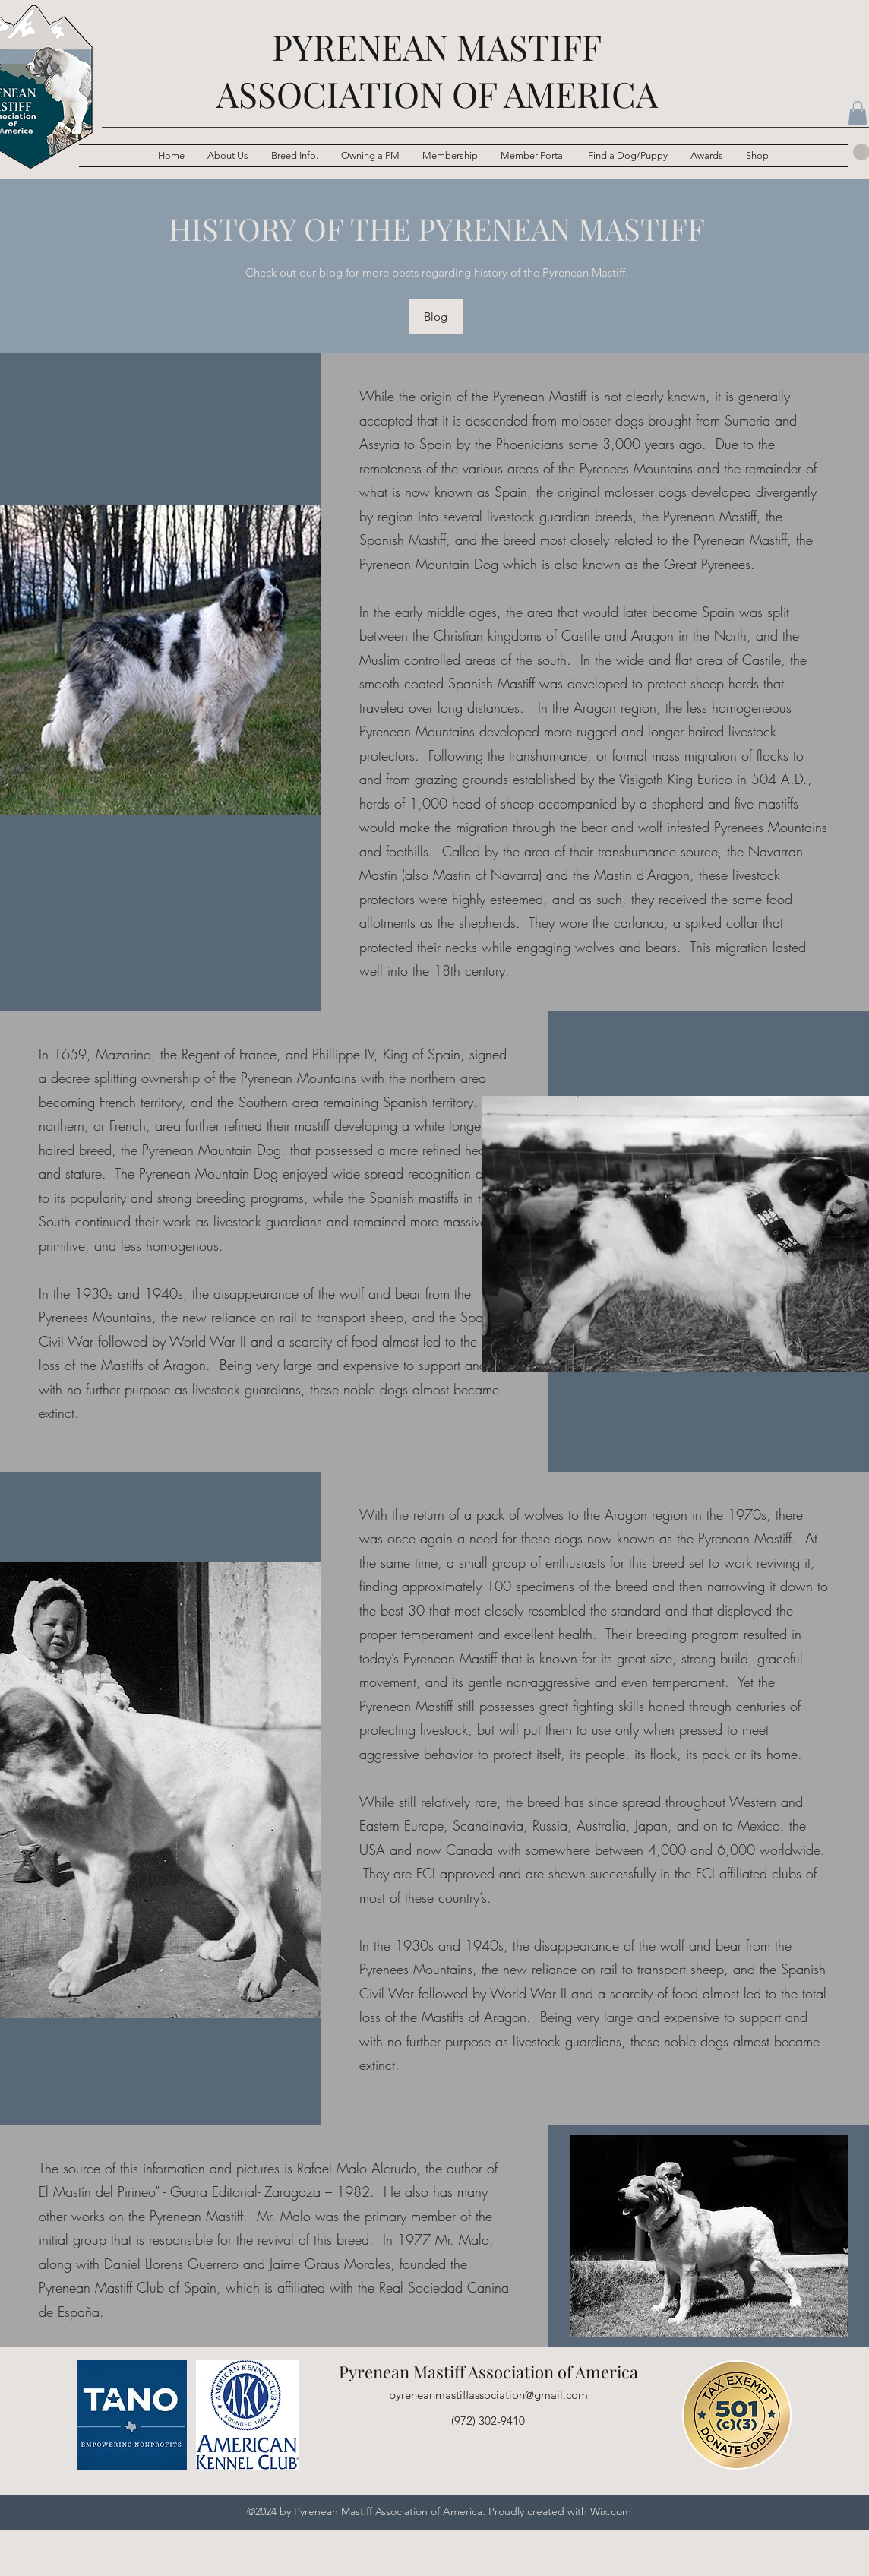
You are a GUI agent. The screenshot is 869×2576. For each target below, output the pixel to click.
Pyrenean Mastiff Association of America (488, 2371)
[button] (295, 155)
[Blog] (436, 316)
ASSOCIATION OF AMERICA (437, 93)
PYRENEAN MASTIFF (437, 46)
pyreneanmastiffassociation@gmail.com (488, 2395)
